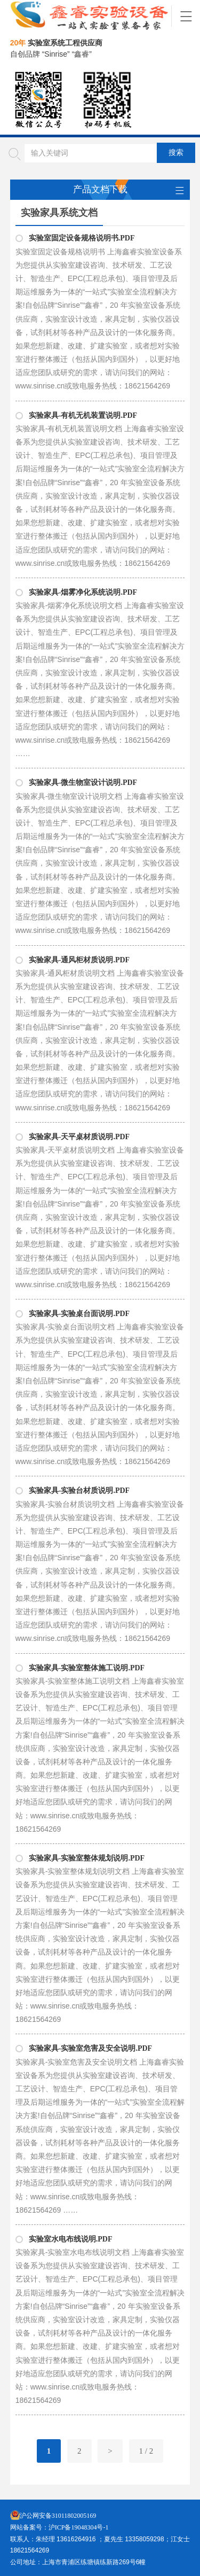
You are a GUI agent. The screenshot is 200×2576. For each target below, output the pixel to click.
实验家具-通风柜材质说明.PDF (79, 960)
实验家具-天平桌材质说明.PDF (79, 1137)
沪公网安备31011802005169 (58, 2515)
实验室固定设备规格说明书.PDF (82, 238)
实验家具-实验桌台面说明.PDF (79, 1314)
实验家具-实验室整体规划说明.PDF (87, 1858)
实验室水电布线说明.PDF (71, 2239)
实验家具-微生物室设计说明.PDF (83, 783)
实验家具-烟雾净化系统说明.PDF (83, 592)
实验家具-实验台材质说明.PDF (79, 1491)
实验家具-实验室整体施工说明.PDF (87, 1668)
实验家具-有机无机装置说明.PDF (83, 415)
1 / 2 (146, 2451)
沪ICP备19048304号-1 (79, 2527)
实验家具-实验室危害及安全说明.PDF (90, 2048)
